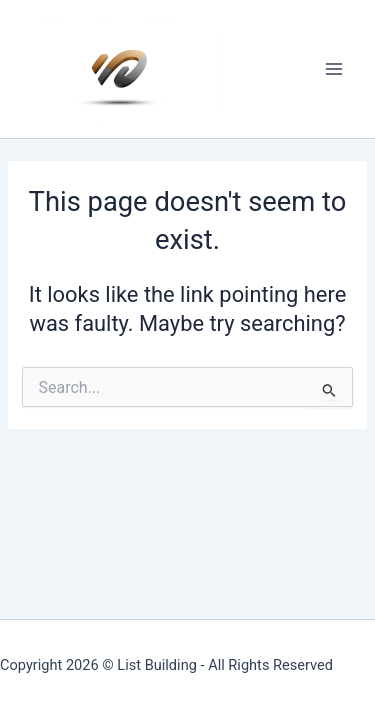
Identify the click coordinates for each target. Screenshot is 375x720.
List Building (157, 665)
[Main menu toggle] (334, 69)
